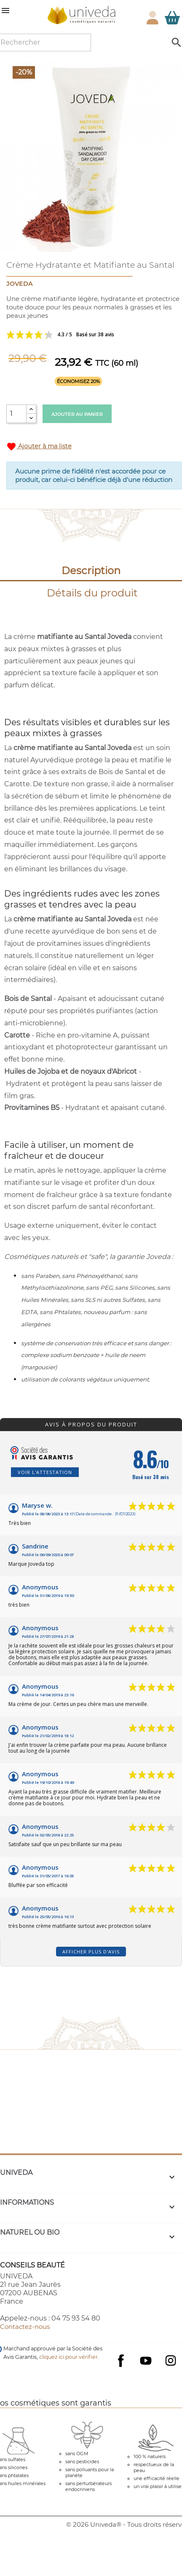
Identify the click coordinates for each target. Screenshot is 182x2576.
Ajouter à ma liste (39, 447)
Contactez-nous (25, 2327)
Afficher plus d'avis (91, 1951)
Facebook (121, 2369)
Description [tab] (91, 570)
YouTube (146, 2360)
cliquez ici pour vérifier (68, 2357)
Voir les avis (90, 334)
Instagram (170, 2360)
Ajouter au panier (77, 414)
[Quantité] (16, 413)
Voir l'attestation (45, 1472)
